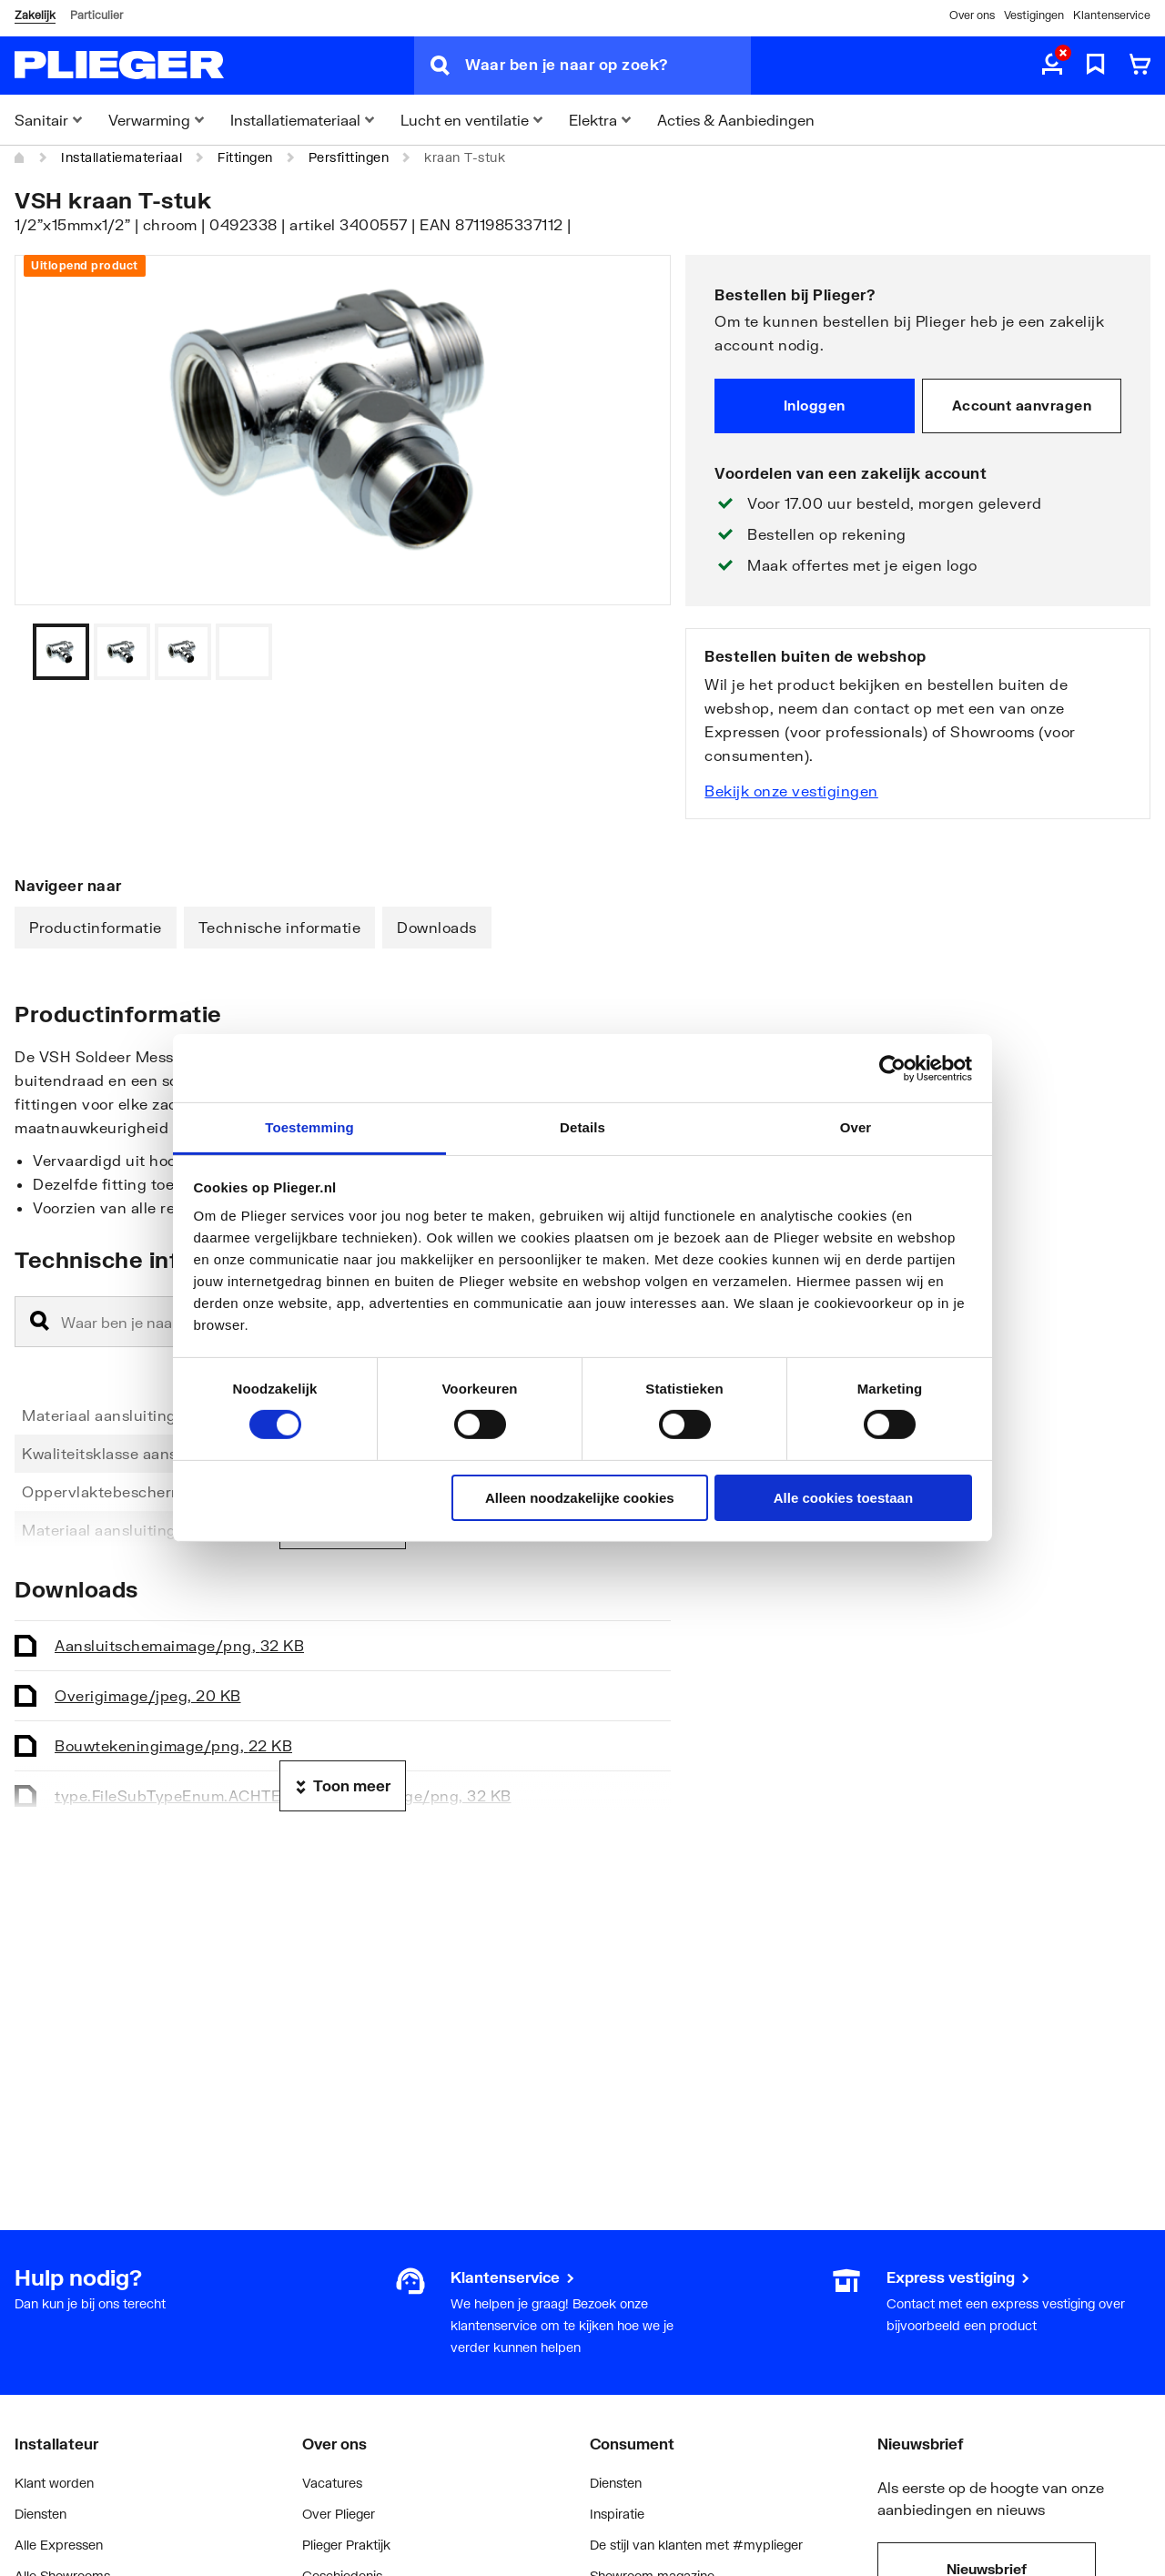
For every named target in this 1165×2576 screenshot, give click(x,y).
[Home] (20, 157)
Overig (148, 1695)
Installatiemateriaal (121, 157)
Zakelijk (35, 15)
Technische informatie (279, 927)
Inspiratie (617, 2513)
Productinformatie (95, 927)
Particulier (96, 15)
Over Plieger (338, 2513)
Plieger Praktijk (346, 2544)
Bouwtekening (173, 1745)
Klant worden (54, 2482)
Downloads (437, 927)
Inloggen (815, 405)
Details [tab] (582, 1127)
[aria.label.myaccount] (1052, 66)
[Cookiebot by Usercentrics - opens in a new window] (892, 1067)
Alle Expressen (59, 2544)
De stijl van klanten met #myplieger (696, 2544)
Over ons (972, 15)
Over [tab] (856, 1127)
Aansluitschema (179, 1645)
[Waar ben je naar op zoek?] (608, 65)
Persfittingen (349, 157)
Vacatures (332, 2482)
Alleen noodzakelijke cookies (579, 1498)
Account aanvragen (1022, 405)
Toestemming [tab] (309, 1127)
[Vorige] (634, 652)
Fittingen (245, 157)
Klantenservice (1111, 15)
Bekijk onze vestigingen (791, 790)
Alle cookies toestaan (843, 1498)
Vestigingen (1034, 15)
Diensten (40, 2513)
